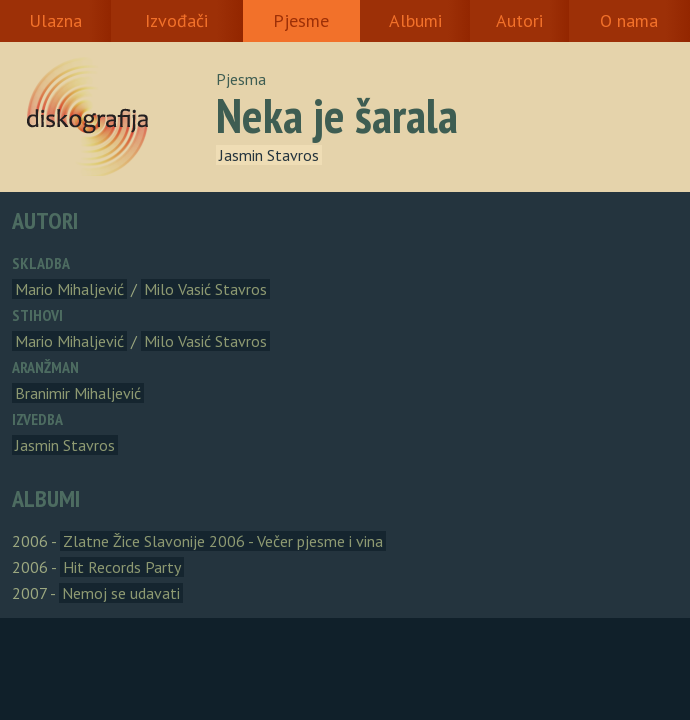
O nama (629, 20)
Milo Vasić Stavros (205, 289)
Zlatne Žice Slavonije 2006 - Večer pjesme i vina (223, 541)
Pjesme (301, 20)
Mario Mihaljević (69, 289)
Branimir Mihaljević (78, 393)
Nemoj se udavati (121, 593)
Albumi (415, 20)
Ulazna (55, 20)
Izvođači (176, 20)
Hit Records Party (122, 567)
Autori (519, 20)
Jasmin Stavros (269, 155)
